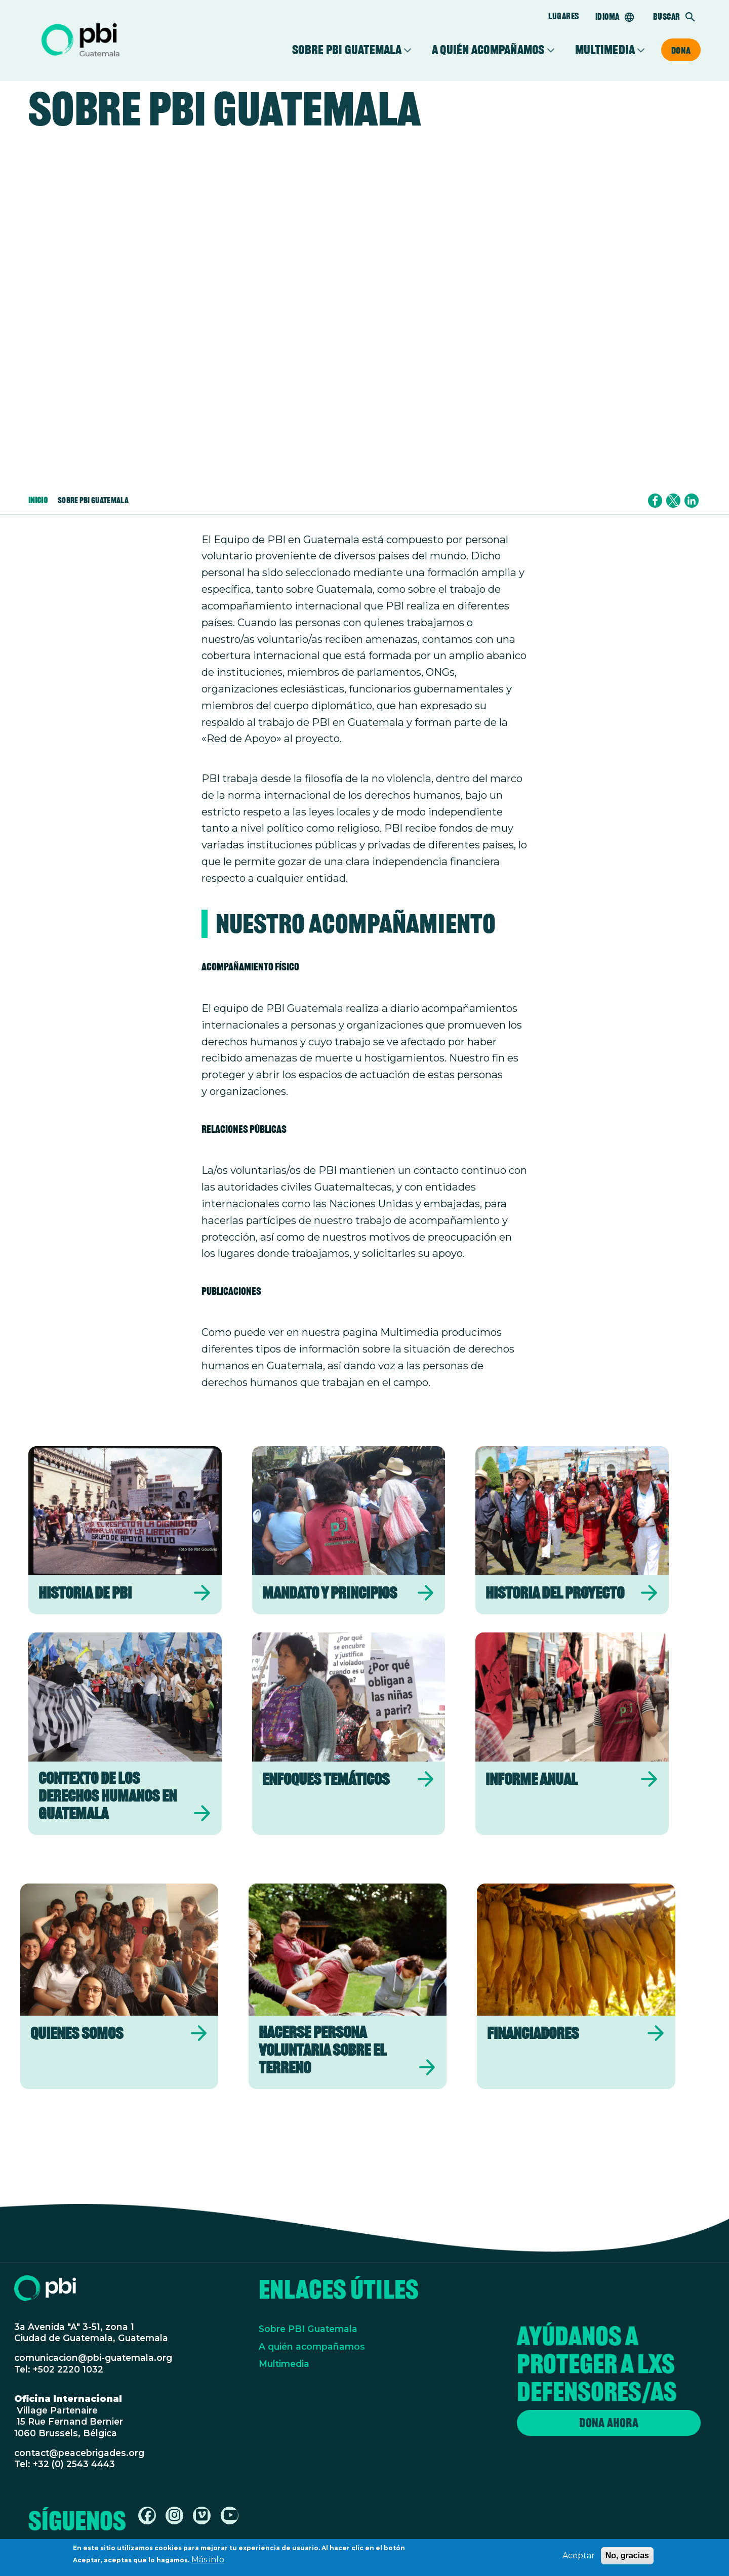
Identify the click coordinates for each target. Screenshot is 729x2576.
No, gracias (627, 2555)
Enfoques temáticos (325, 1779)
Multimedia (605, 50)
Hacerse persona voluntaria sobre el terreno (322, 2050)
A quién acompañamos (488, 50)
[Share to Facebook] (655, 501)
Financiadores (533, 2033)
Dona (681, 50)
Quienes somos (76, 2033)
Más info (207, 2559)
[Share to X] (673, 501)
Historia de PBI (85, 1592)
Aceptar (578, 2555)
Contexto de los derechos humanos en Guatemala (107, 1796)
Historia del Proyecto (554, 1592)
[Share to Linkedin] (691, 501)
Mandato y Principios (329, 1592)
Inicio (38, 500)
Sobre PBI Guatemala (347, 50)
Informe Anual (531, 1779)
